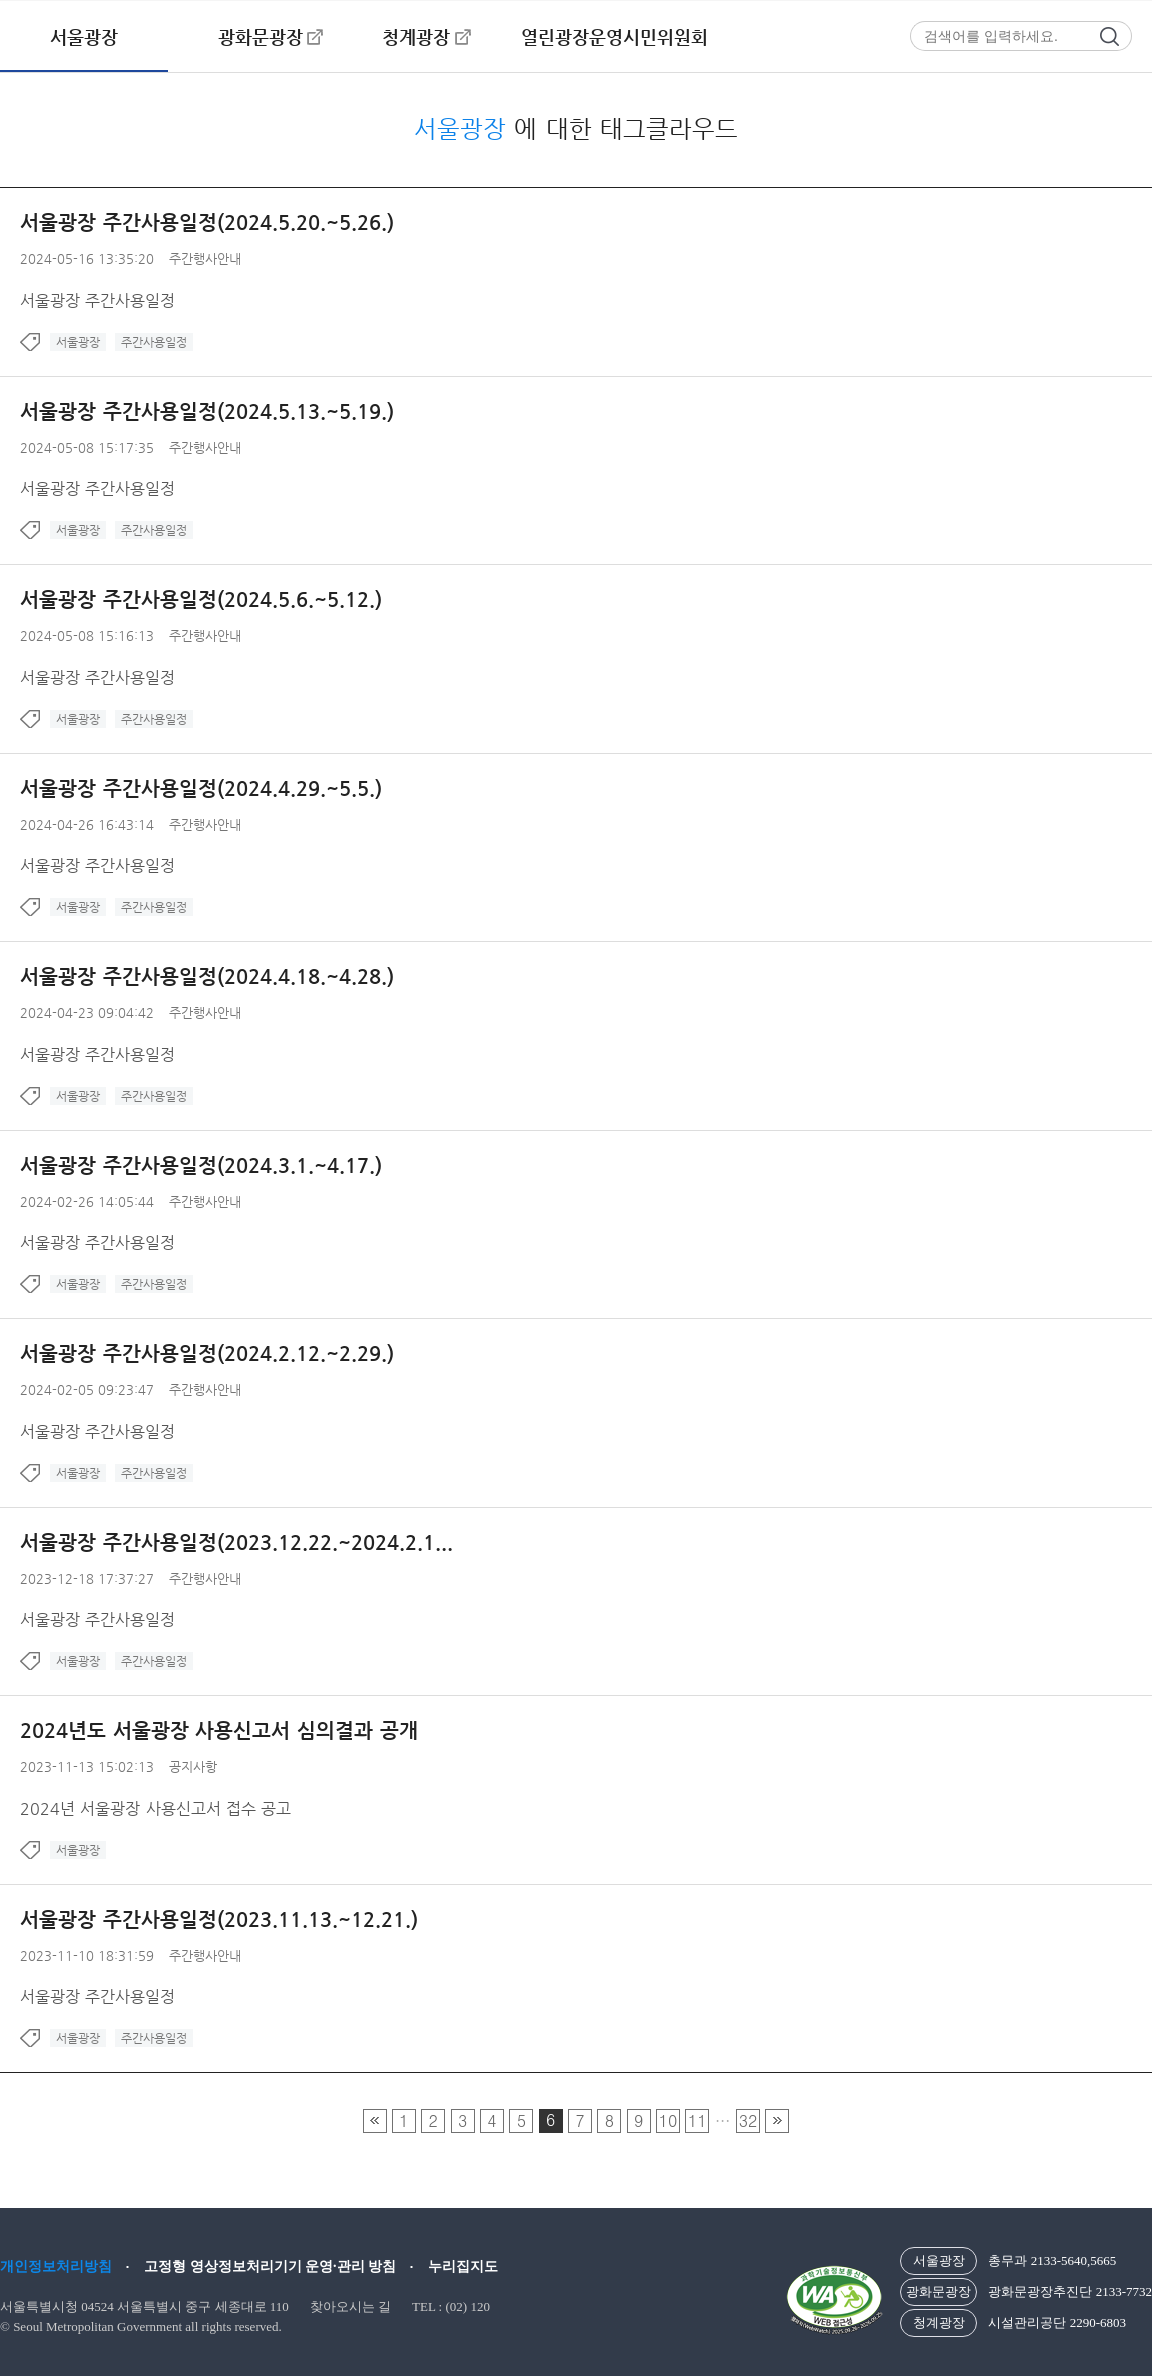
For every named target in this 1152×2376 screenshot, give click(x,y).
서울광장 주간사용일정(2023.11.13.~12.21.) (219, 1919)
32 (748, 2120)
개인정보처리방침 (56, 2266)
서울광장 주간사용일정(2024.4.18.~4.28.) (207, 976)
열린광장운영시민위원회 (614, 36)
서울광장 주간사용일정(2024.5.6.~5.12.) (201, 599)
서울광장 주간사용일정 (97, 300)
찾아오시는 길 (350, 2306)
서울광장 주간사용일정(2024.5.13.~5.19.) (207, 411)
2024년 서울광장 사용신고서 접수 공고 (155, 1808)
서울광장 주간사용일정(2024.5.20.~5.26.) (207, 222)
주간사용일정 (154, 342)
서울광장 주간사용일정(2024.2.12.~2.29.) (207, 1353)
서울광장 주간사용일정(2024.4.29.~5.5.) (201, 788)
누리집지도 (463, 2266)
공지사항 (193, 1766)
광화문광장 (260, 36)
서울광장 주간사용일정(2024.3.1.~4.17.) (201, 1165)
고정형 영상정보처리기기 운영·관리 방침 (270, 2266)
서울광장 (84, 36)
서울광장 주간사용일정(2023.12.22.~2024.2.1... (236, 1542)
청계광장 (416, 36)
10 (668, 2120)
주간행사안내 (205, 258)
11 (697, 2120)
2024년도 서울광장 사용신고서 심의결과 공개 (219, 1730)
